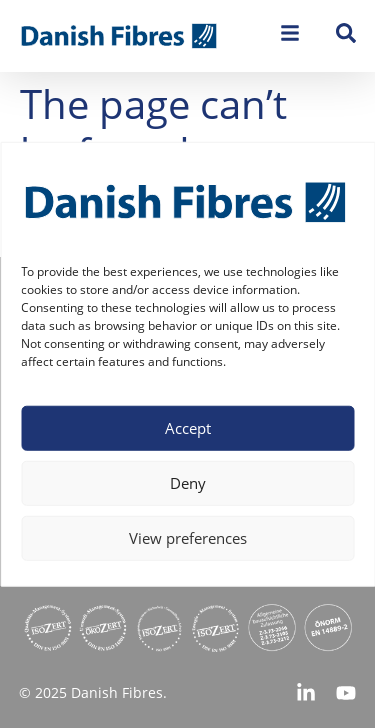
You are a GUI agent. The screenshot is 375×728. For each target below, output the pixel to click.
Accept (188, 428)
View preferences (188, 538)
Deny (188, 483)
